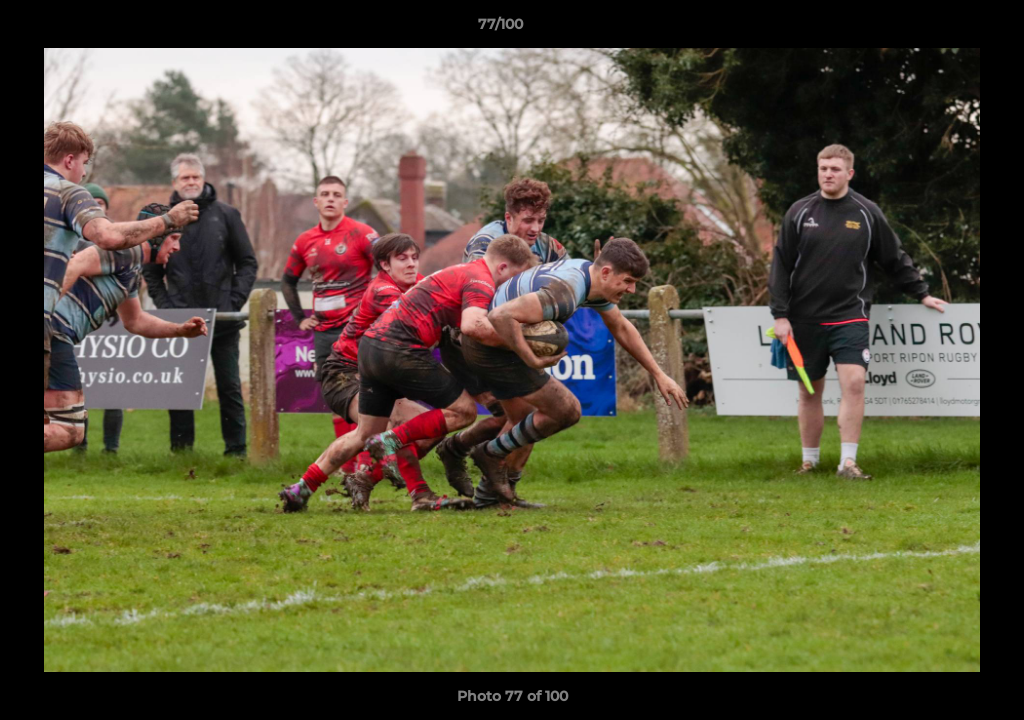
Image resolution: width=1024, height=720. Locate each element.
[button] (940, 29)
